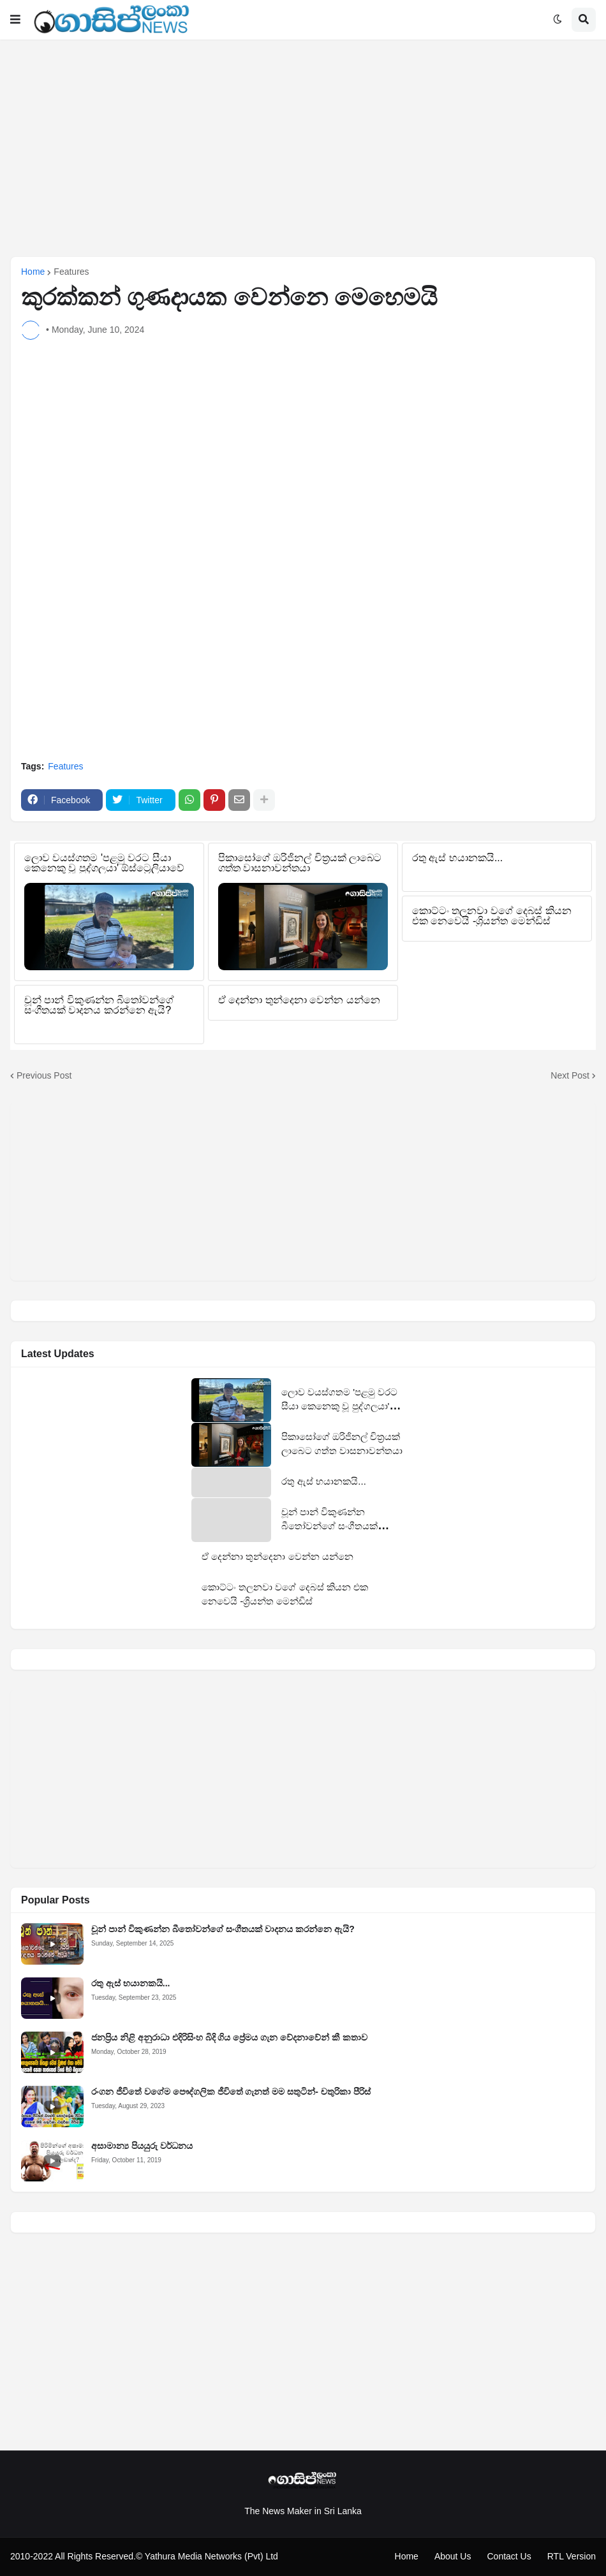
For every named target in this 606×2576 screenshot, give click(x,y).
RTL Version (571, 2556)
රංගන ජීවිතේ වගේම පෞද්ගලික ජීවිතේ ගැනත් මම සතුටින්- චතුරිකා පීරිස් (231, 2091)
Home (33, 271)
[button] (15, 20)
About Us (452, 2556)
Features (71, 271)
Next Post (570, 1075)
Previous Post (44, 1075)
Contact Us (509, 2556)
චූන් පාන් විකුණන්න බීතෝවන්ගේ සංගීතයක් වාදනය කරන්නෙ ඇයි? (223, 1929)
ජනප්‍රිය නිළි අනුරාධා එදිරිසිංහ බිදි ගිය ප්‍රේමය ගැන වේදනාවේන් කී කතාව (229, 2037)
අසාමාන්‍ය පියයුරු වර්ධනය (142, 2146)
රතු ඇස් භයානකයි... (130, 1983)
